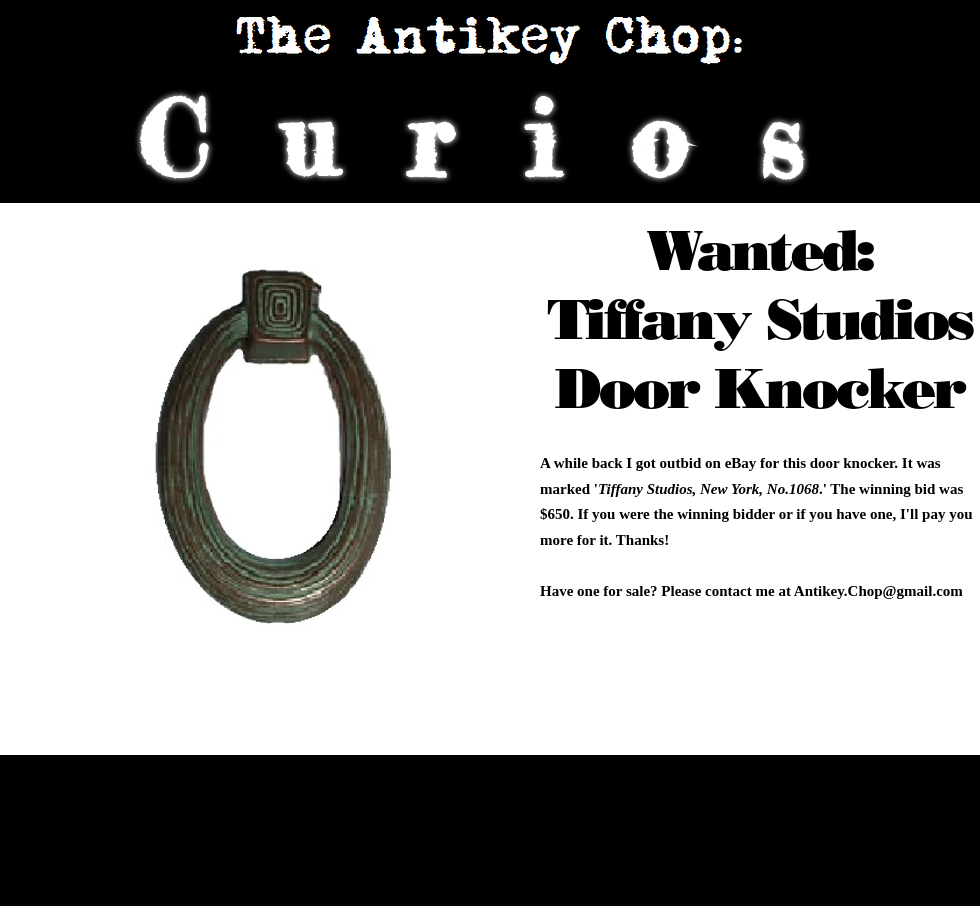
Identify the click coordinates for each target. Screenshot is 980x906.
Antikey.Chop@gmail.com (878, 591)
